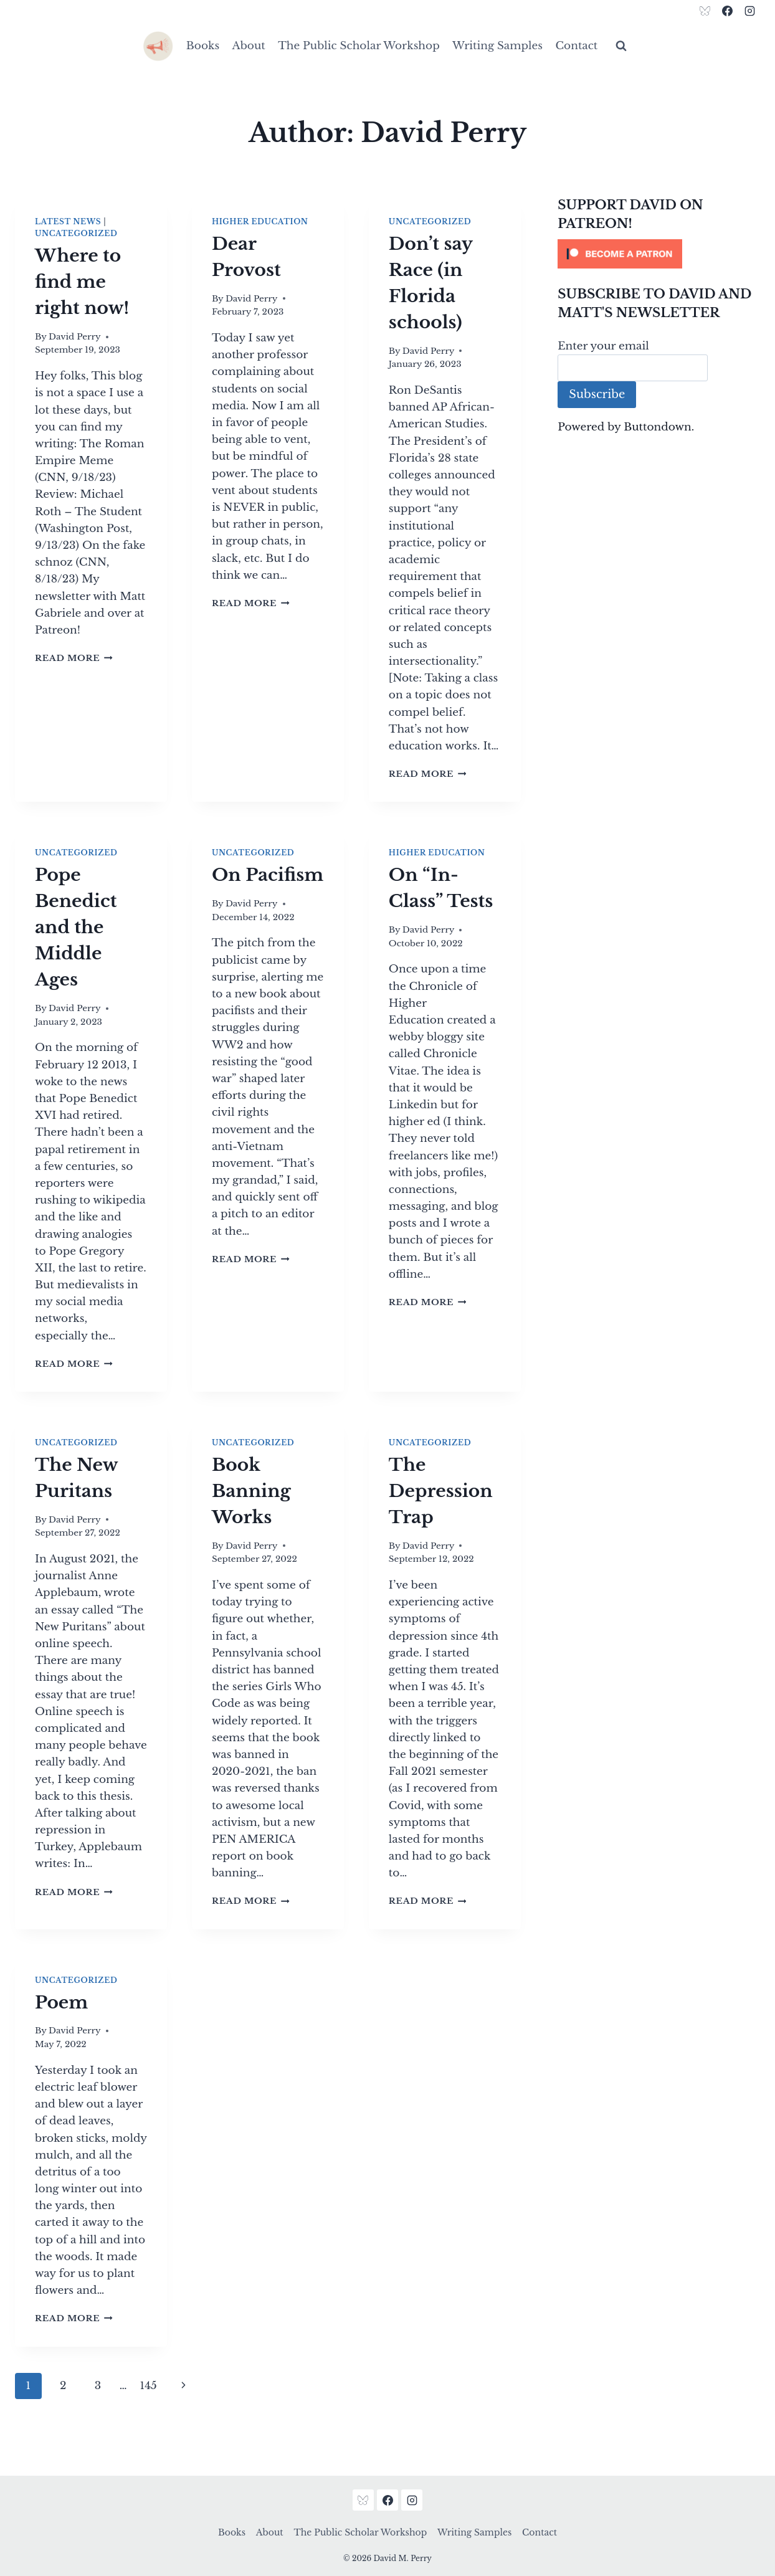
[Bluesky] (705, 10)
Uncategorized (76, 233)
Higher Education (260, 221)
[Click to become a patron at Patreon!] (659, 254)
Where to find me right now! (82, 282)
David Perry (75, 336)
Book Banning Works (251, 1491)
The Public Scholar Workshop (359, 45)
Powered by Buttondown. (626, 427)
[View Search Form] (621, 46)
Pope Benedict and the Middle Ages (75, 927)
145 (148, 2385)
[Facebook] (727, 10)
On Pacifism (267, 875)
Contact (576, 45)
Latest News (68, 221)
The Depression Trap (441, 1491)
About (248, 45)
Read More (74, 658)
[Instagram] (749, 10)
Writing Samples (497, 45)
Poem (61, 2002)
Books (202, 45)
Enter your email (603, 346)
